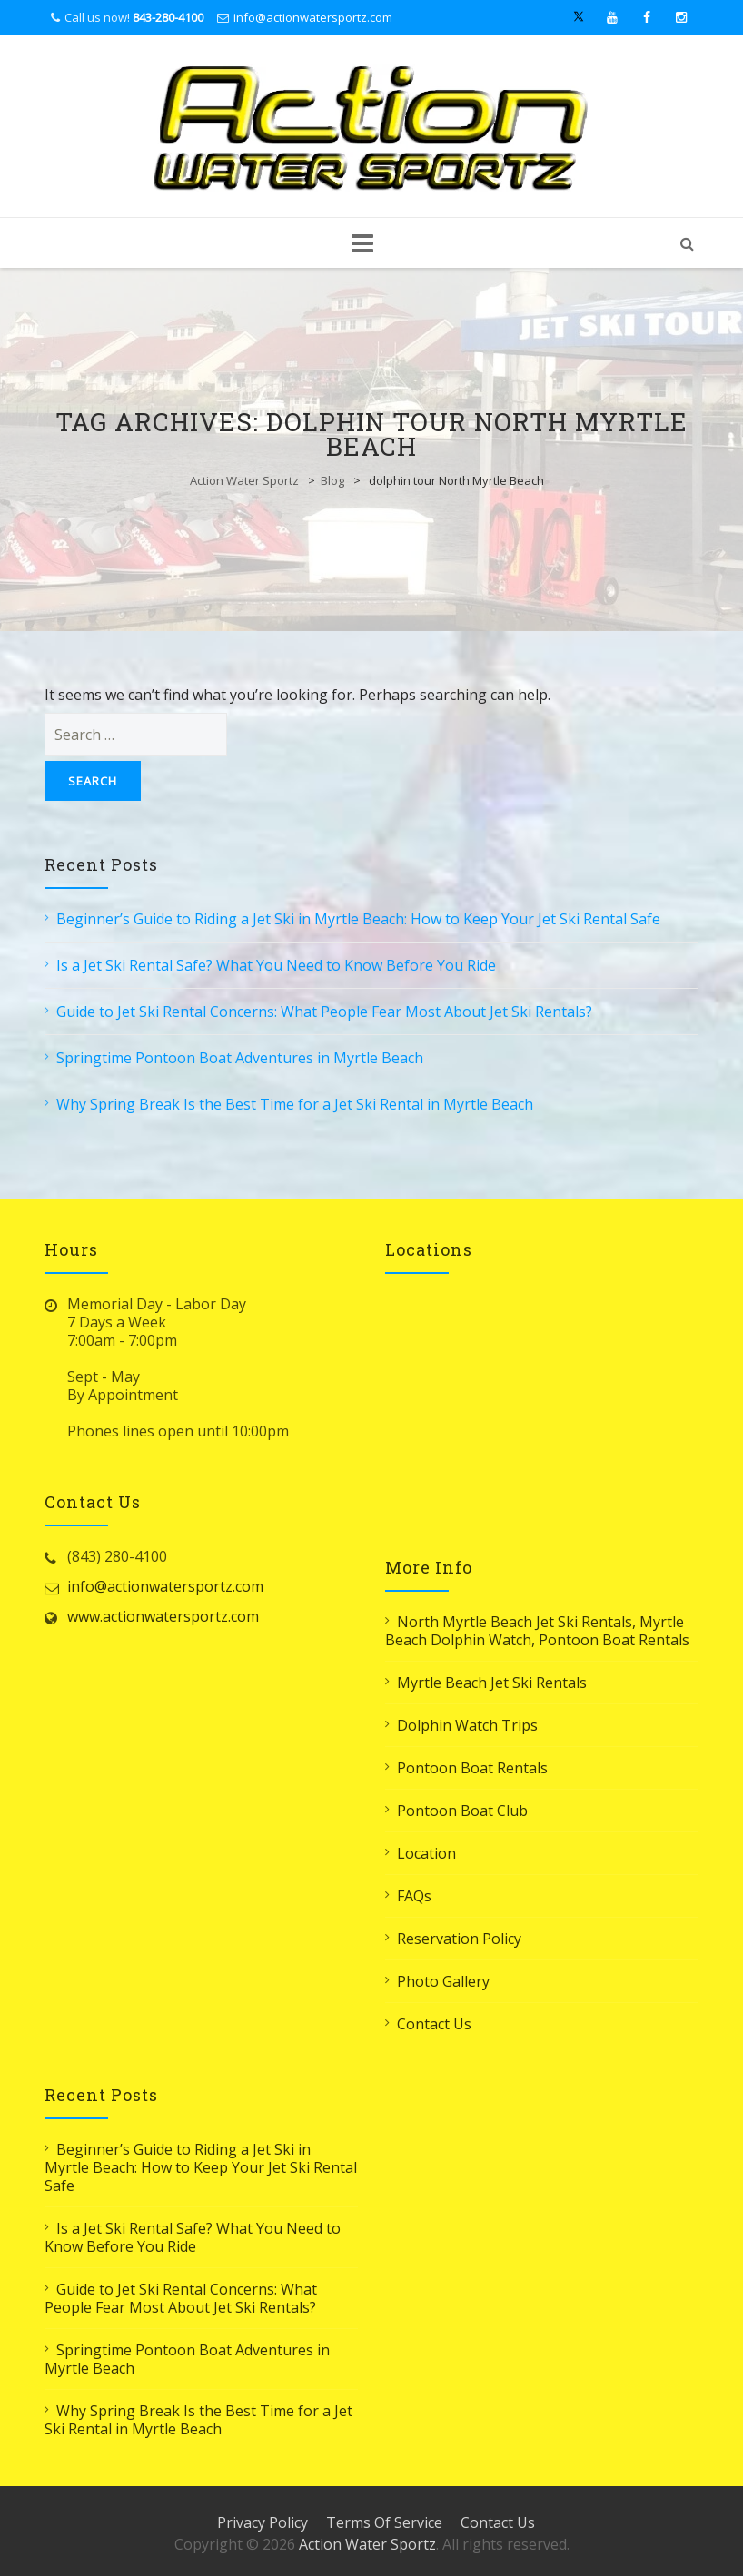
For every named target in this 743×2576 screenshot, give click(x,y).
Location (426, 1853)
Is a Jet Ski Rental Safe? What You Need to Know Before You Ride (276, 965)
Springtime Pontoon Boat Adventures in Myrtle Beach (239, 1058)
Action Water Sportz (244, 480)
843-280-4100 (168, 17)
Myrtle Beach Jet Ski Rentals (492, 1683)
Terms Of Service (384, 2522)
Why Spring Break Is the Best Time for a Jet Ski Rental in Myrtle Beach (294, 1104)
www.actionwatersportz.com (163, 1616)
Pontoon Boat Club (462, 1811)
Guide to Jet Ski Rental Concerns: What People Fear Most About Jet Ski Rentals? (324, 1012)
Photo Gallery (443, 1981)
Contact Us (434, 2024)
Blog (332, 480)
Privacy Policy (262, 2522)
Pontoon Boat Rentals (472, 1768)
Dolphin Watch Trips (467, 1725)
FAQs (414, 1896)
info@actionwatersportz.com (312, 17)
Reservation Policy (459, 1939)
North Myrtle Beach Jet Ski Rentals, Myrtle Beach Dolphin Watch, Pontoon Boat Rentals (537, 1631)
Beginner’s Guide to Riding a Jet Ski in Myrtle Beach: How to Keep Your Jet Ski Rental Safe (358, 919)
